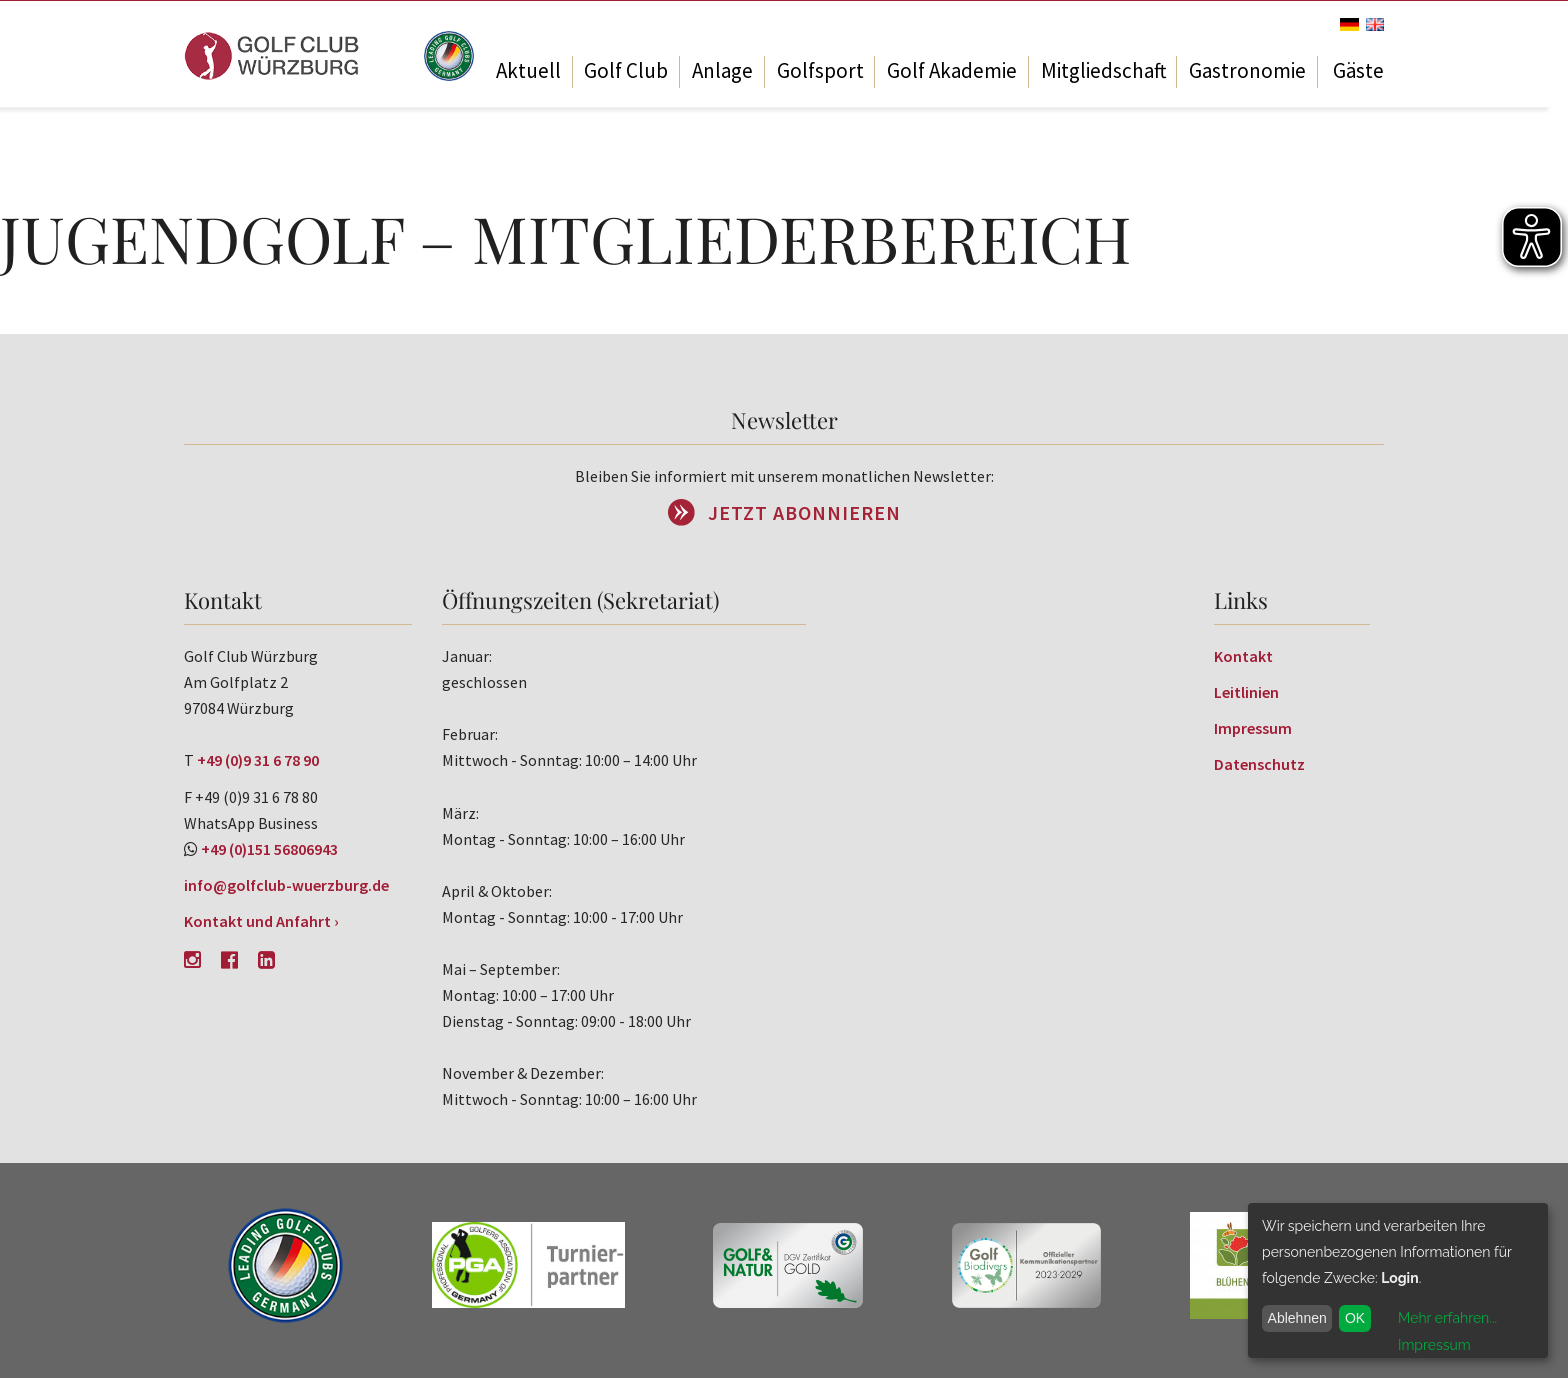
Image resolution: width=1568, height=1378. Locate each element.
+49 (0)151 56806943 (269, 849)
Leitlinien (1246, 692)
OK (1355, 1318)
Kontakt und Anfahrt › (261, 921)
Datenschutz (1259, 764)
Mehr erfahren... (1447, 1318)
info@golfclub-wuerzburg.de (286, 885)
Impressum (1253, 728)
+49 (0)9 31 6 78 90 (258, 760)
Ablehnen (1297, 1318)
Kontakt (1243, 656)
